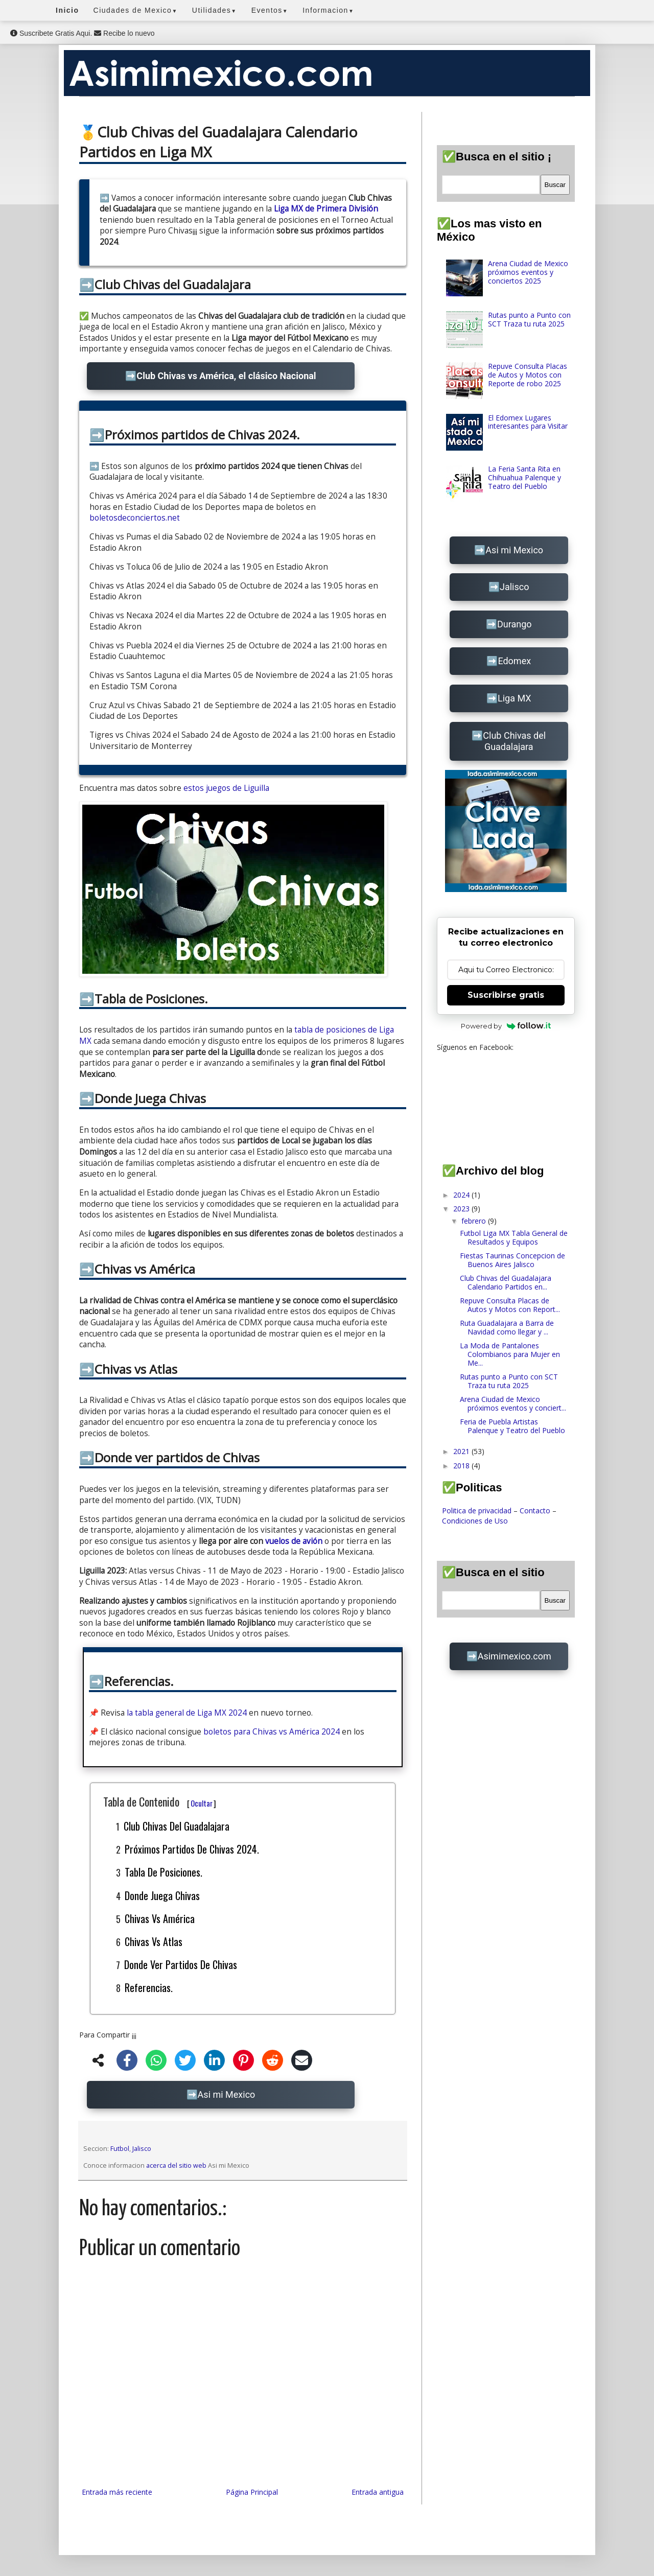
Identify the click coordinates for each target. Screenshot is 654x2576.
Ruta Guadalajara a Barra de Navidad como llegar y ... (507, 1327)
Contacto (535, 1510)
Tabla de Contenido (159, 1801)
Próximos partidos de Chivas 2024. (192, 1849)
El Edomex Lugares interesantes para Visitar (528, 422)
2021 (462, 1451)
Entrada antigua (378, 2492)
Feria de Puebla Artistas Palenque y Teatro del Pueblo (512, 1426)
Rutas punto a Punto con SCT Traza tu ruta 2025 (529, 319)
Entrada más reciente (117, 2492)
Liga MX (514, 698)
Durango (514, 624)
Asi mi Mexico (226, 2094)
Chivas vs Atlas (153, 1941)
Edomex (514, 660)
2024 (462, 1195)
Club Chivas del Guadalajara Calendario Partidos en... (505, 1282)
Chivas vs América (160, 1918)
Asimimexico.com (514, 1656)
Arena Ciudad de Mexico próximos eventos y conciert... (513, 1403)
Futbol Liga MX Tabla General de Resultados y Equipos (514, 1237)
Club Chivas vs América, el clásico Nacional (226, 375)
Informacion (328, 10)
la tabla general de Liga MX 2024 (187, 1712)
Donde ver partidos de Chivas (180, 1964)
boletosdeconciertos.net (134, 517)
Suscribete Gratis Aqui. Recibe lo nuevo (82, 33)
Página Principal (252, 2492)
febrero (474, 1221)
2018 (462, 1465)
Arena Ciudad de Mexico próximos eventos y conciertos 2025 (528, 272)
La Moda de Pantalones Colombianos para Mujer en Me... (510, 1354)
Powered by (506, 1026)
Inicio (67, 10)
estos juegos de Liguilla (226, 788)
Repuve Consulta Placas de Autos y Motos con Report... (510, 1305)
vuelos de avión (293, 1541)
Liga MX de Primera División (326, 208)
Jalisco (141, 2148)
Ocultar (202, 1803)
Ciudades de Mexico (136, 10)
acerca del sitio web (176, 2165)
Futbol (119, 2148)
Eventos (270, 10)
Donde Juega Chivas (162, 1895)
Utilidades (214, 10)
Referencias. (149, 1987)
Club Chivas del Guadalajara (176, 1826)
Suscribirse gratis (506, 995)
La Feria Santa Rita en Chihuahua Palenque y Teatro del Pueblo (524, 477)
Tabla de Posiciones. (163, 1872)
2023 (462, 1208)
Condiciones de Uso (475, 1521)
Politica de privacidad (476, 1510)
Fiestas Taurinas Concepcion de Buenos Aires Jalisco (512, 1260)
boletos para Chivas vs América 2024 (271, 1731)
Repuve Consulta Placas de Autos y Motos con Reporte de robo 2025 (527, 374)
